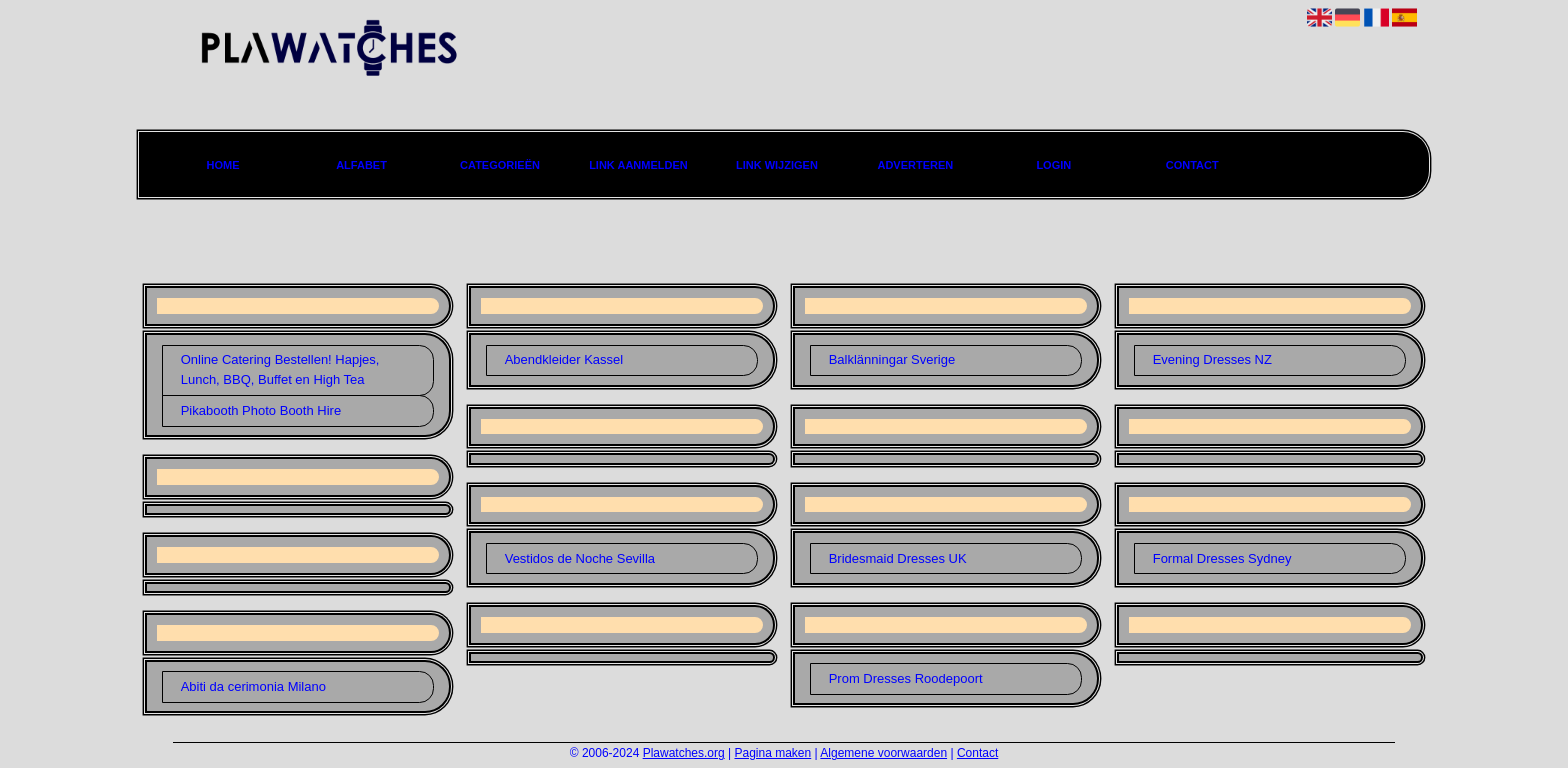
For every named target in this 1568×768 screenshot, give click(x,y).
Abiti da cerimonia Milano (253, 686)
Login (1053, 165)
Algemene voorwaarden (883, 753)
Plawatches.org (684, 753)
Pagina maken (773, 753)
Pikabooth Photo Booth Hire (261, 410)
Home (223, 165)
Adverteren (915, 165)
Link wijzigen (777, 165)
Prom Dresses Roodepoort (906, 678)
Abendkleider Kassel (564, 359)
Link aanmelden (638, 165)
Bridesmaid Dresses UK (898, 558)
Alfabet (361, 165)
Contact (1192, 165)
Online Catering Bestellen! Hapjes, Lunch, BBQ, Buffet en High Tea (280, 369)
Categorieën (500, 165)
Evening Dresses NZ (1212, 359)
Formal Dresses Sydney (1222, 558)
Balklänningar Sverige (892, 359)
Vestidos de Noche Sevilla (580, 558)
